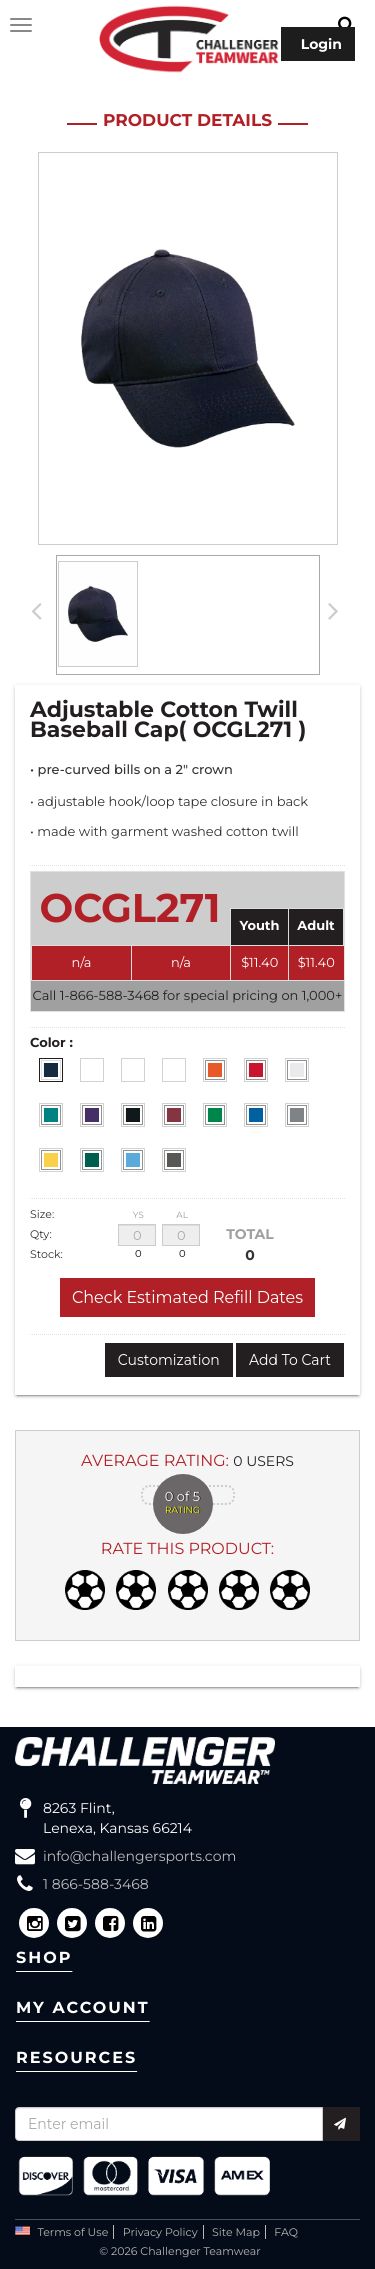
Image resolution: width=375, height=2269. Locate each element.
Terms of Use (73, 2232)
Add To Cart (290, 1360)
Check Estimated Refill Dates (187, 1297)
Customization (169, 1360)
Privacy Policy (160, 2232)
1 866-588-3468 (96, 1884)
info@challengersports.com (139, 1856)
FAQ (286, 2232)
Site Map (236, 2232)
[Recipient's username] (169, 2124)
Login (321, 44)
